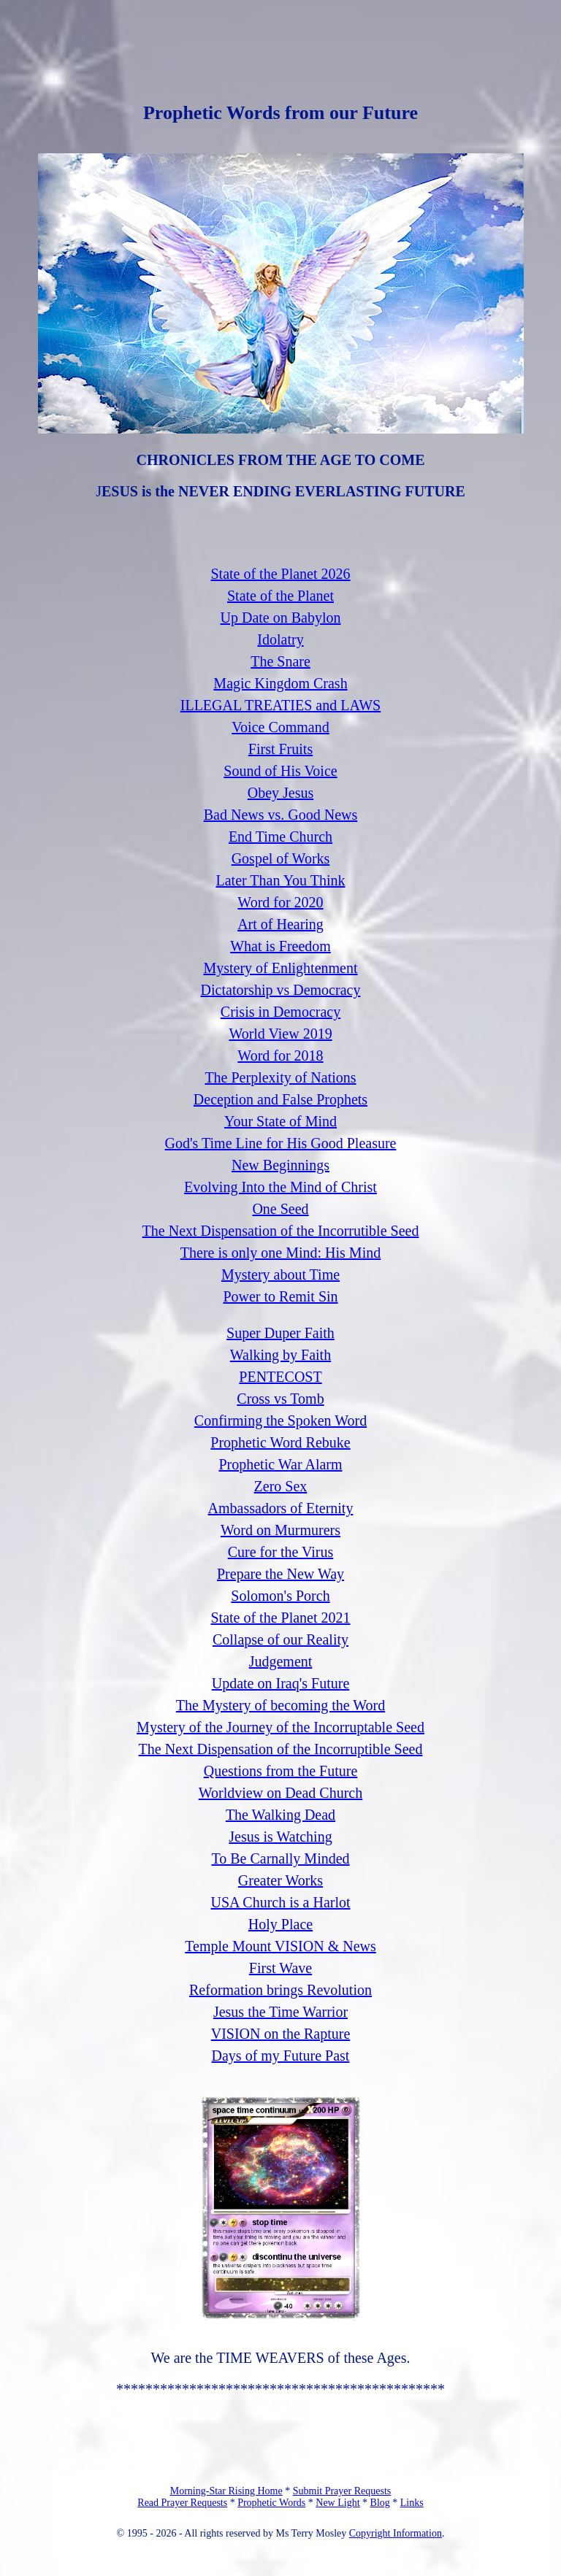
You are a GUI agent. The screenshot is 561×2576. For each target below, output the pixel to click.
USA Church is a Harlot (280, 1902)
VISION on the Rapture (281, 2034)
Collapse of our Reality (280, 1639)
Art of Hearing (280, 924)
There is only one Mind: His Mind (280, 1253)
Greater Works (280, 1880)
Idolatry (280, 639)
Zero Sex (281, 1486)
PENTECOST (280, 1377)
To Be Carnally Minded (280, 1858)
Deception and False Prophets (280, 1099)
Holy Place (280, 1924)
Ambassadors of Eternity (281, 1508)
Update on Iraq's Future (281, 1683)
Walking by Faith (280, 1355)
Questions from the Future (281, 1771)
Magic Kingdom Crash (280, 683)
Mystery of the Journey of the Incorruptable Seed (280, 1727)
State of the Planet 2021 (280, 1618)
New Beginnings (280, 1165)
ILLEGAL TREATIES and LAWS (280, 705)
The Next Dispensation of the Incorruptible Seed (281, 1749)
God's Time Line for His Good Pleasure (281, 1143)
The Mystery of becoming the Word (280, 1705)
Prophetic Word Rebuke (280, 1442)
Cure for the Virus (281, 1552)
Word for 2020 (280, 902)
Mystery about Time (280, 1274)
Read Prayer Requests (182, 2502)
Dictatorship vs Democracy (281, 990)
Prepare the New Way (280, 1574)
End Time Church (280, 836)
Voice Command (280, 727)
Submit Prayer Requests (342, 2490)
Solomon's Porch (280, 1596)
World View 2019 (280, 1034)
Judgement (281, 1661)
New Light (337, 2502)
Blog (380, 2502)
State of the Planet (280, 596)
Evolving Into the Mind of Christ (280, 1187)
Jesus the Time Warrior (280, 2012)
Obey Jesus (281, 793)
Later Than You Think (280, 880)
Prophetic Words (271, 2502)
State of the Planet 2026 (280, 574)
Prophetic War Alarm (280, 1464)
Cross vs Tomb (280, 1399)
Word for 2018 (280, 1055)
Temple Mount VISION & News (280, 1946)
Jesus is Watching (280, 1837)
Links (412, 2502)
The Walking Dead (280, 1815)
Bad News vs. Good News (281, 815)
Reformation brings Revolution (280, 1990)
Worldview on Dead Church (280, 1793)
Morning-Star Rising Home (226, 2490)
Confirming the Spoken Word (280, 1420)
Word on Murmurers (280, 1530)
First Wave (280, 1968)
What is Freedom (280, 946)
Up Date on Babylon (281, 618)
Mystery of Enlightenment (280, 968)
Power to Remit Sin (280, 1296)
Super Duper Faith (280, 1333)
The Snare (280, 661)
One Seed (280, 1209)
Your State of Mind (280, 1121)
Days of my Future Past (281, 2056)
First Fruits (280, 749)
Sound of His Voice (280, 771)
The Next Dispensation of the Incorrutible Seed (280, 1231)
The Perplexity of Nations (280, 1077)
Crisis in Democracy (280, 1012)
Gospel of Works (281, 858)
